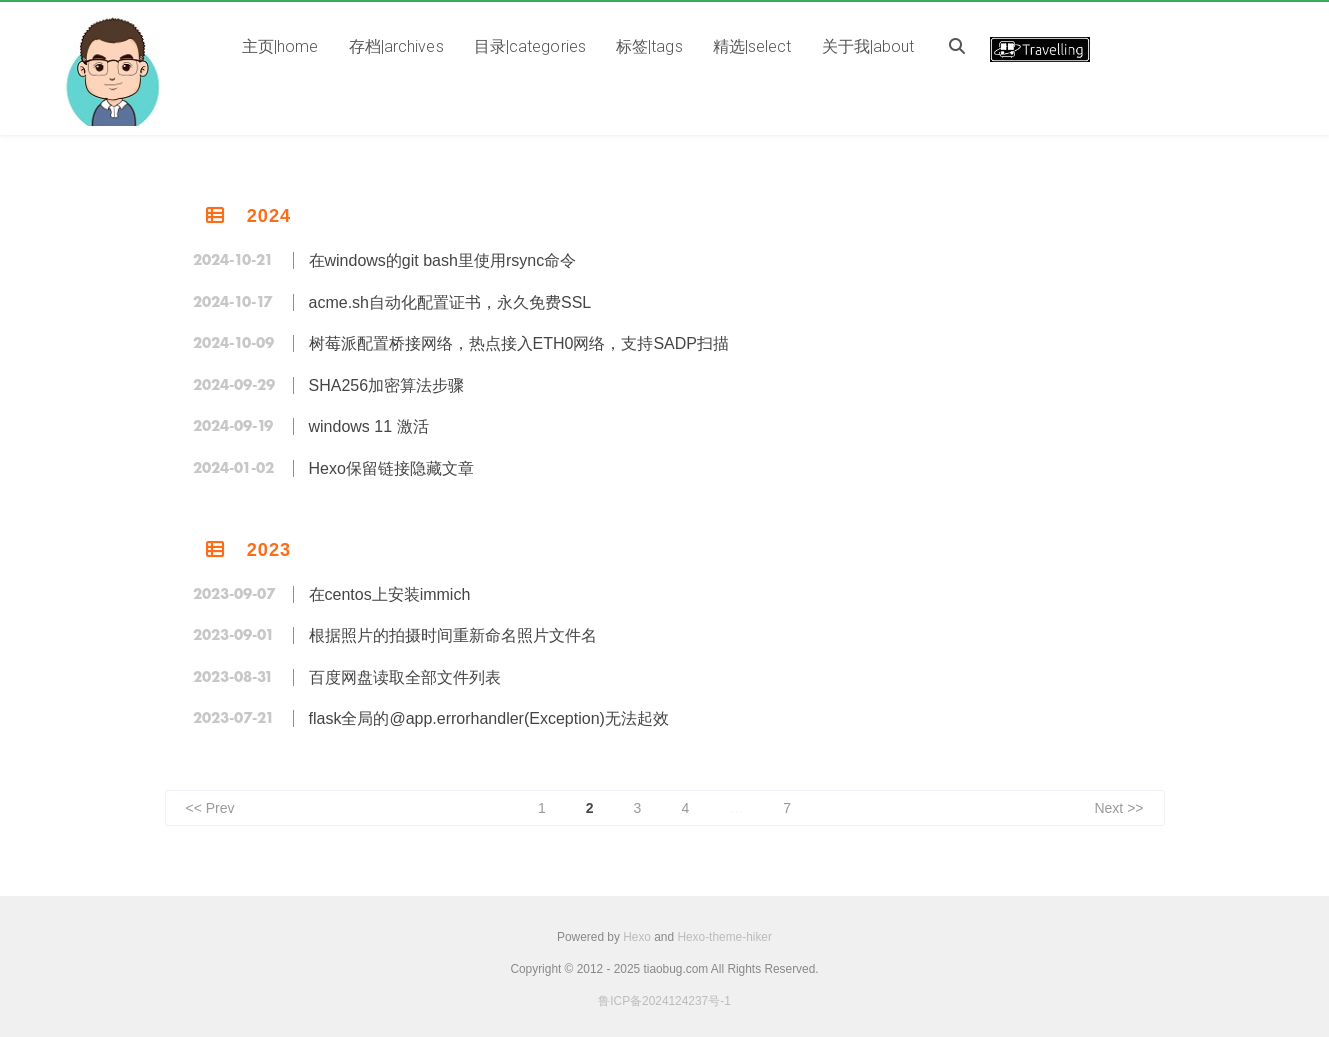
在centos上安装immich (390, 594)
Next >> (1118, 808)
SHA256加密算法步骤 (387, 385)
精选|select (752, 46)
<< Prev (210, 808)
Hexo (637, 937)
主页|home (280, 46)
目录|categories (530, 46)
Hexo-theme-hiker (724, 937)
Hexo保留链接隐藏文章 (391, 468)
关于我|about (868, 46)
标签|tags (649, 46)
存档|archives (396, 46)
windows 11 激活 (369, 426)
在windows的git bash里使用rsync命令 (443, 260)
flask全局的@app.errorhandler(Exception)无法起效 (489, 718)
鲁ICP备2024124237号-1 (664, 1001)
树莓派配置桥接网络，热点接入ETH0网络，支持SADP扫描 (519, 343)
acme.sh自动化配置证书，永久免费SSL (450, 302)
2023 (269, 550)
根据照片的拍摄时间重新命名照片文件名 (453, 635)
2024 (269, 216)
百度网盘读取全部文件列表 (405, 677)
